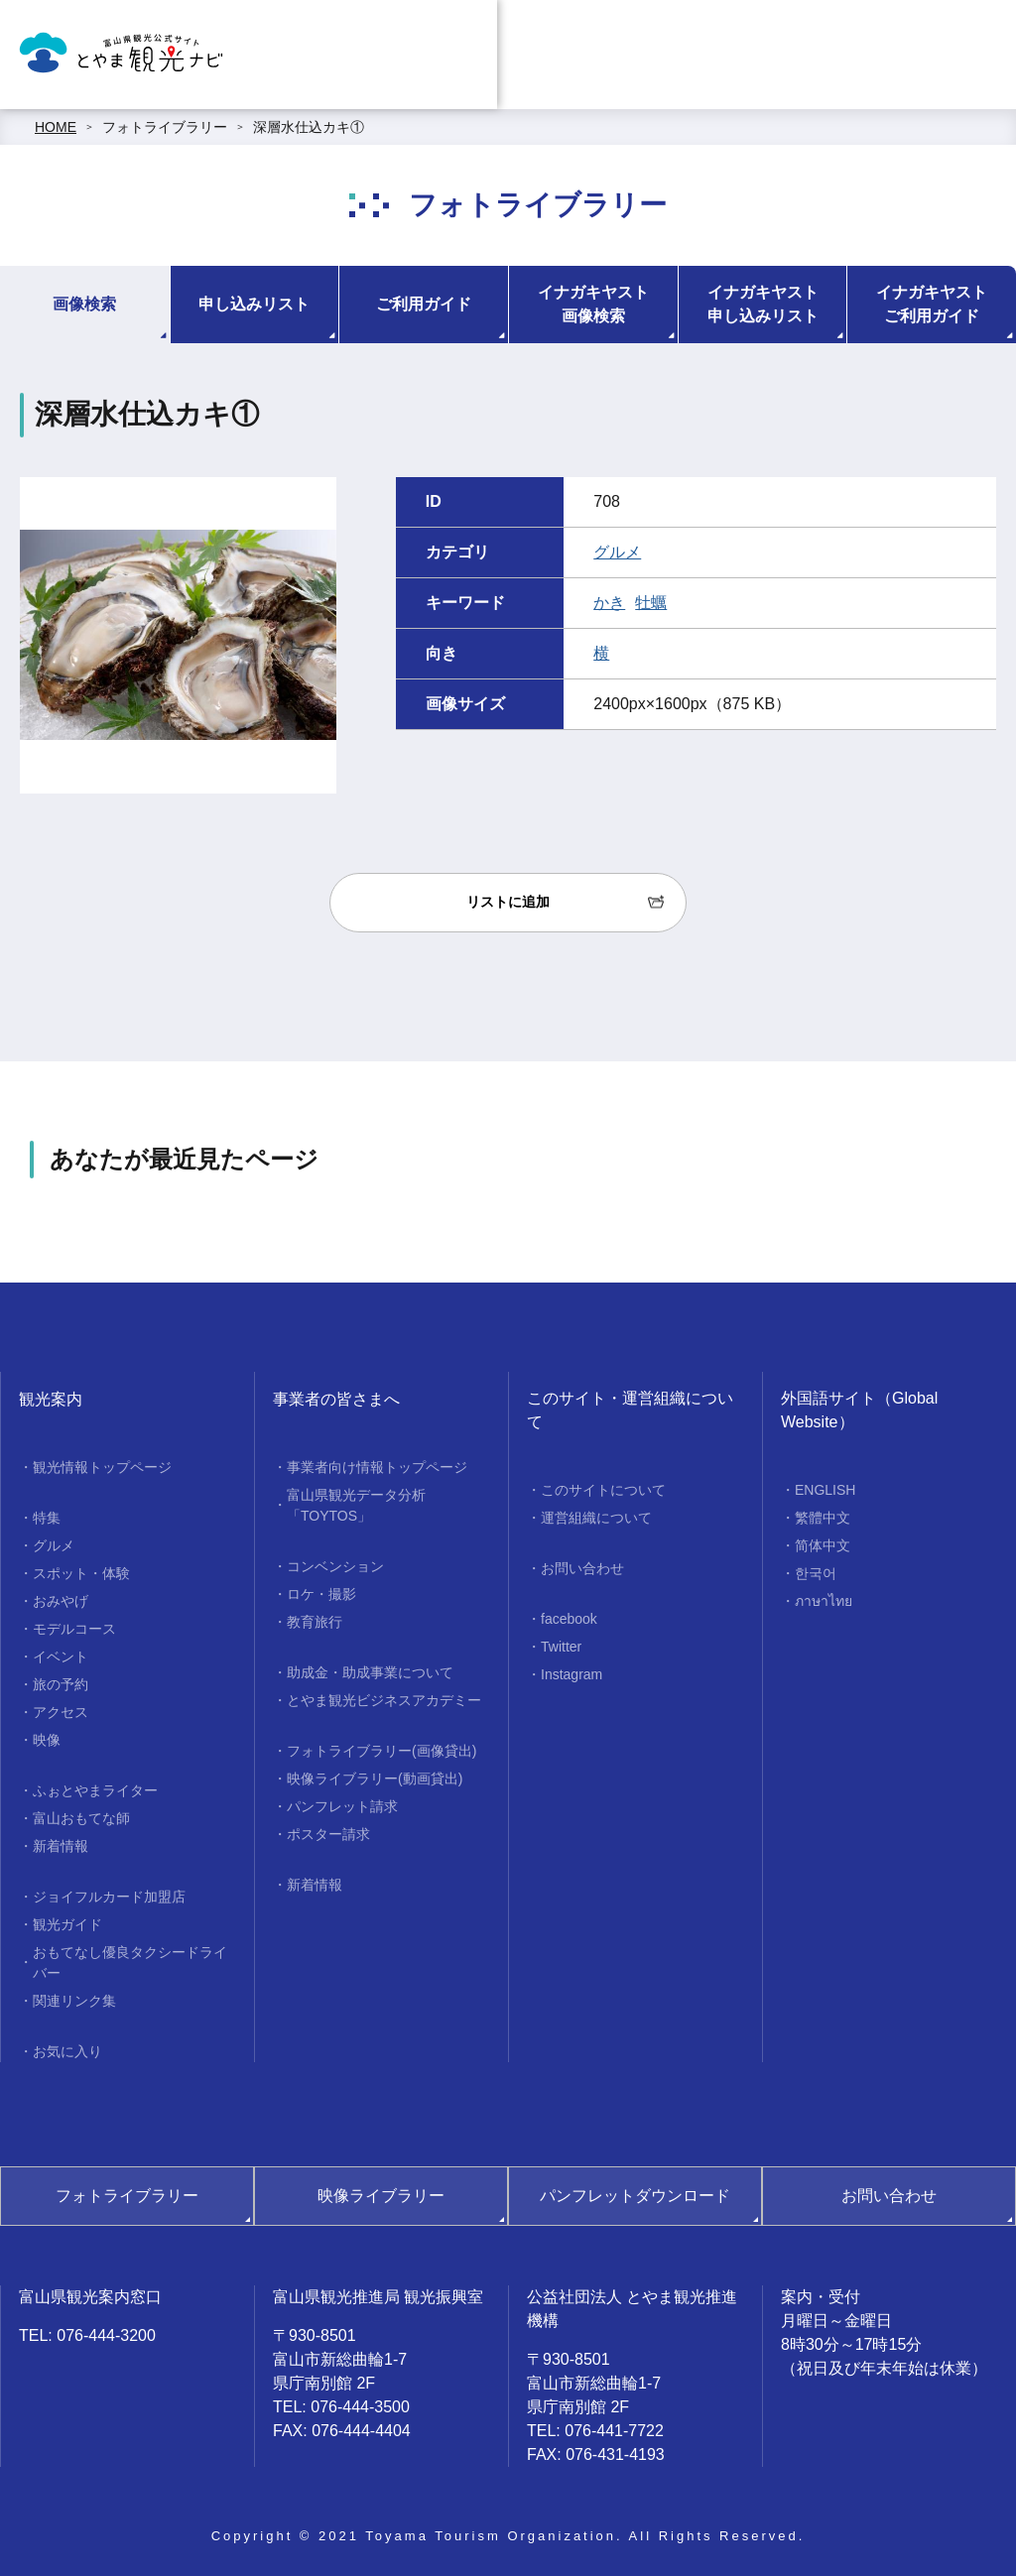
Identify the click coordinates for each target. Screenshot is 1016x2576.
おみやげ (60, 1601)
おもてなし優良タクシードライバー (130, 1962)
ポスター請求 (328, 1834)
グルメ (617, 552)
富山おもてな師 (81, 1818)
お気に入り (67, 2051)
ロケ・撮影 (321, 1594)
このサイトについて (603, 1490)
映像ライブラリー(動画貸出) (374, 1778)
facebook (569, 1619)
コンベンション (335, 1566)
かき (609, 602)
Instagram (571, 1674)
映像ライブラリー (381, 2195)
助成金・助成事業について (370, 1672)
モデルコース (74, 1629)
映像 (47, 1740)
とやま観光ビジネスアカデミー (384, 1700)
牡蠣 (651, 602)
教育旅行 (314, 1622)
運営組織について (596, 1518)
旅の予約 (60, 1684)
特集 (47, 1518)
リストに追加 (508, 902)
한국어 (815, 1573)
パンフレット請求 (342, 1806)
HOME (55, 127)
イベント (60, 1656)
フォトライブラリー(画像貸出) (381, 1751)
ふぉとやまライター (95, 1790)
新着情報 (60, 1846)
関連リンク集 (74, 2001)
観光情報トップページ (102, 1467)
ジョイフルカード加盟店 (109, 1896)
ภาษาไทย (823, 1601)
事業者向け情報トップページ (377, 1467)
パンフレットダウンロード (635, 2195)
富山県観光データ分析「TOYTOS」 (356, 1505)
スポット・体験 (81, 1573)
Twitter (561, 1647)
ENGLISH (825, 1490)
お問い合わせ (582, 1568)
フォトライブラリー (164, 127)
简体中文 (822, 1545)
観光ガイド (67, 1924)
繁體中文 (822, 1518)
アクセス (60, 1712)
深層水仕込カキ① (308, 127)
